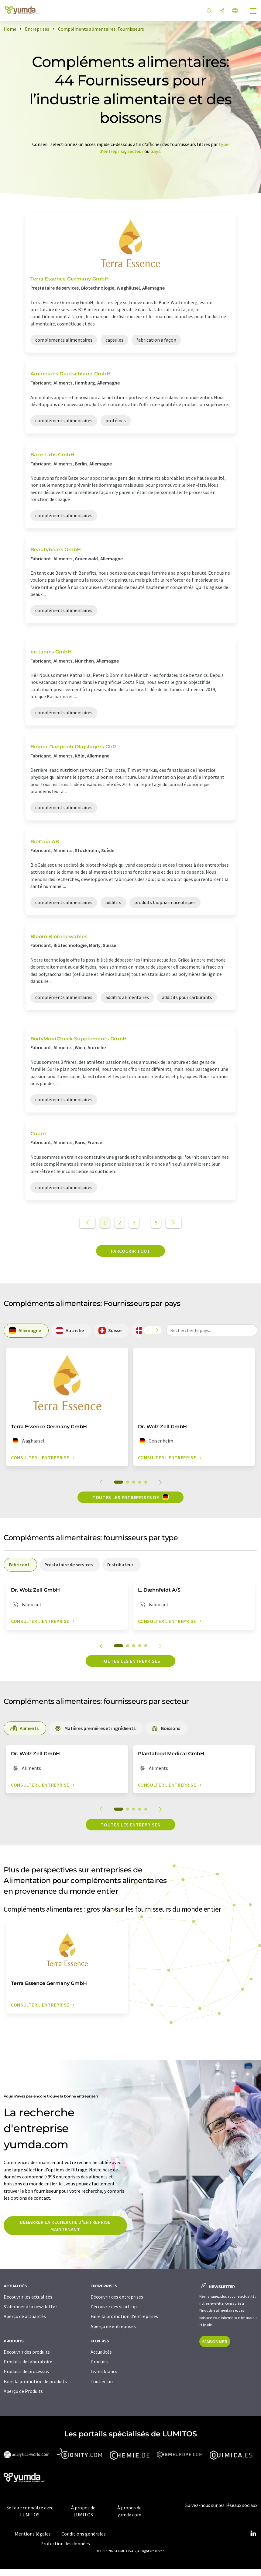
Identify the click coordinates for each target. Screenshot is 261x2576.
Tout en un (102, 2381)
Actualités (101, 2352)
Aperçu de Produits (23, 2391)
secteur (135, 151)
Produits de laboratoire (28, 2361)
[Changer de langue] (235, 11)
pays (155, 151)
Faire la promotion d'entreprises (124, 2316)
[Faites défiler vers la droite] (157, 1330)
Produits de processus (26, 2371)
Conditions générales (83, 2534)
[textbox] (211, 1330)
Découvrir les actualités (28, 2297)
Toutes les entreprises (130, 1661)
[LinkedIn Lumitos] (253, 2534)
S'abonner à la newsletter (30, 2306)
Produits (99, 2361)
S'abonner (215, 2341)
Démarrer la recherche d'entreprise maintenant (65, 2225)
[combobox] (211, 1330)
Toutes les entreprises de (130, 1497)
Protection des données (65, 2543)
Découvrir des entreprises (117, 2297)
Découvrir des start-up (114, 2306)
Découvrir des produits (27, 2352)
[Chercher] (209, 11)
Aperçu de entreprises (113, 2326)
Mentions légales (33, 2534)
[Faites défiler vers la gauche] (148, 1330)
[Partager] (222, 11)
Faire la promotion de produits (35, 2381)
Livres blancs (104, 2371)
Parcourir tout (130, 1251)
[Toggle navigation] (253, 12)
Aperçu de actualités (25, 2316)
